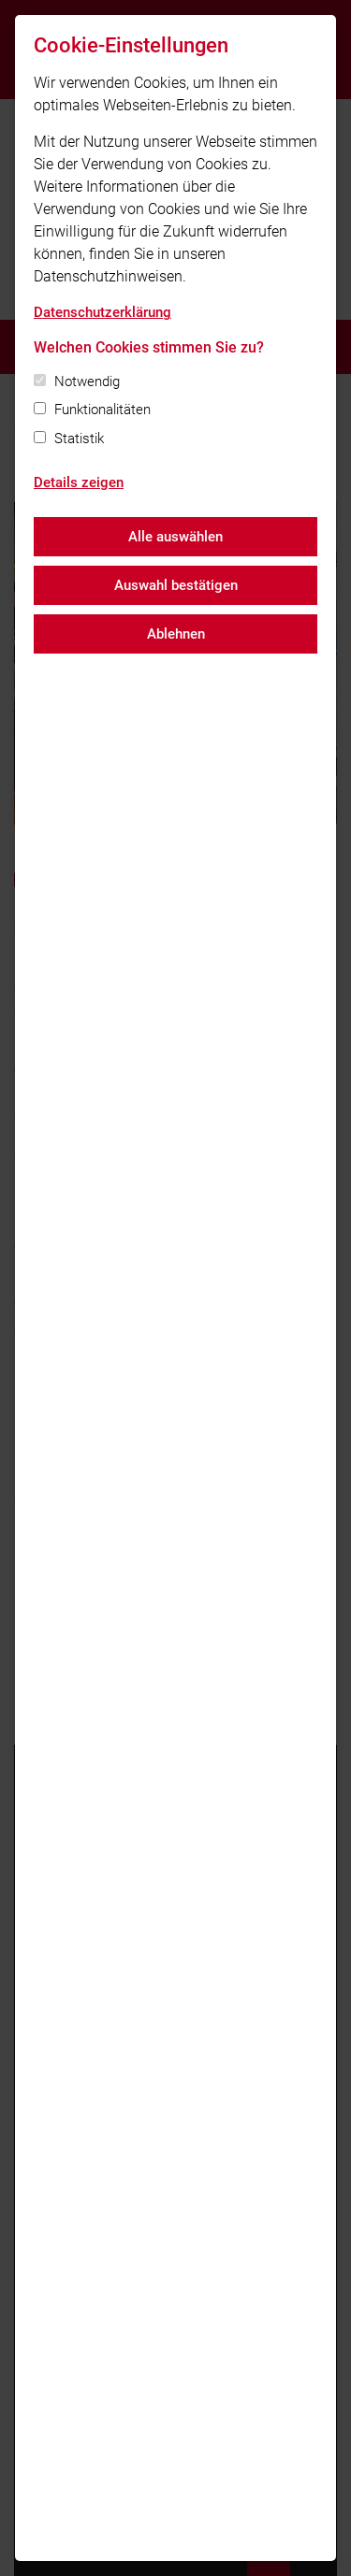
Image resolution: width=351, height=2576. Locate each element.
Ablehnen (176, 634)
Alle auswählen (175, 536)
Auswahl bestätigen (176, 585)
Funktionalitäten (102, 409)
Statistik (79, 438)
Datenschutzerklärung (102, 312)
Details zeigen (79, 482)
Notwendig (87, 381)
